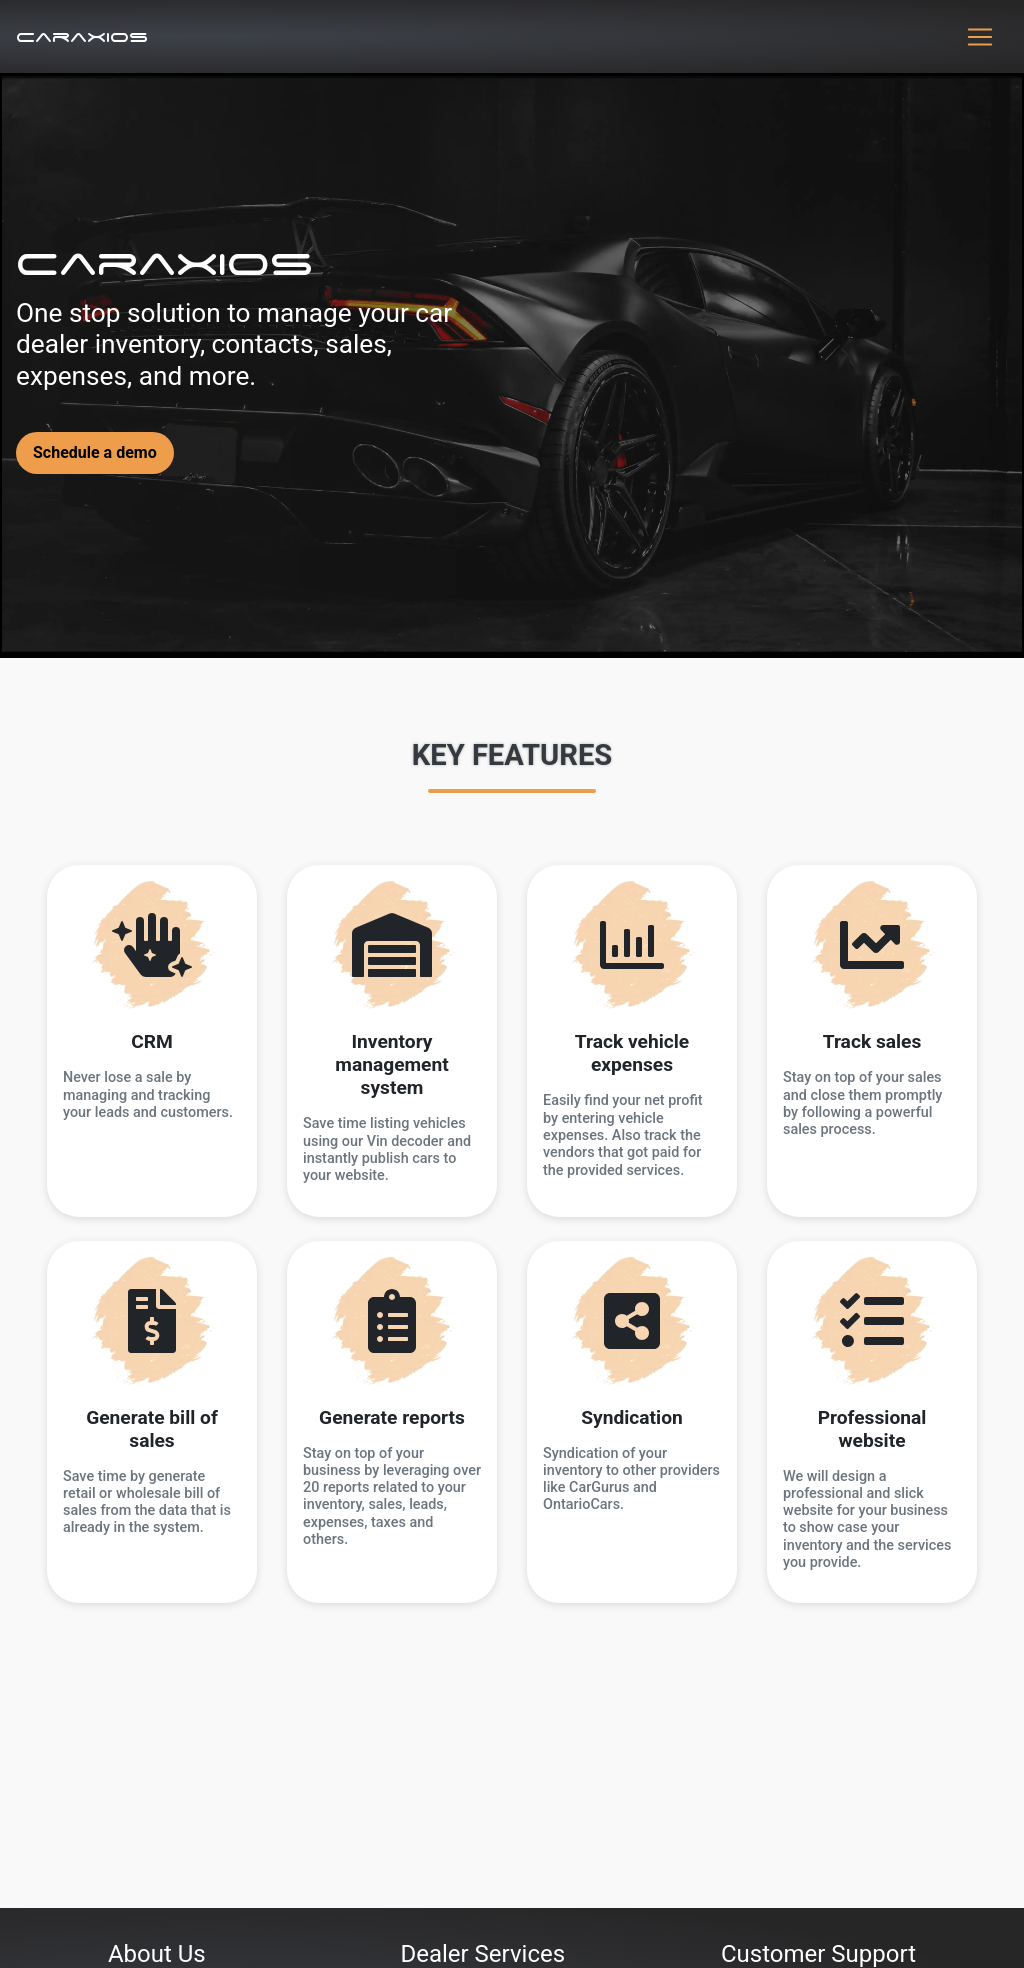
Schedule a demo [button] (95, 452)
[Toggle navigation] (980, 37)
